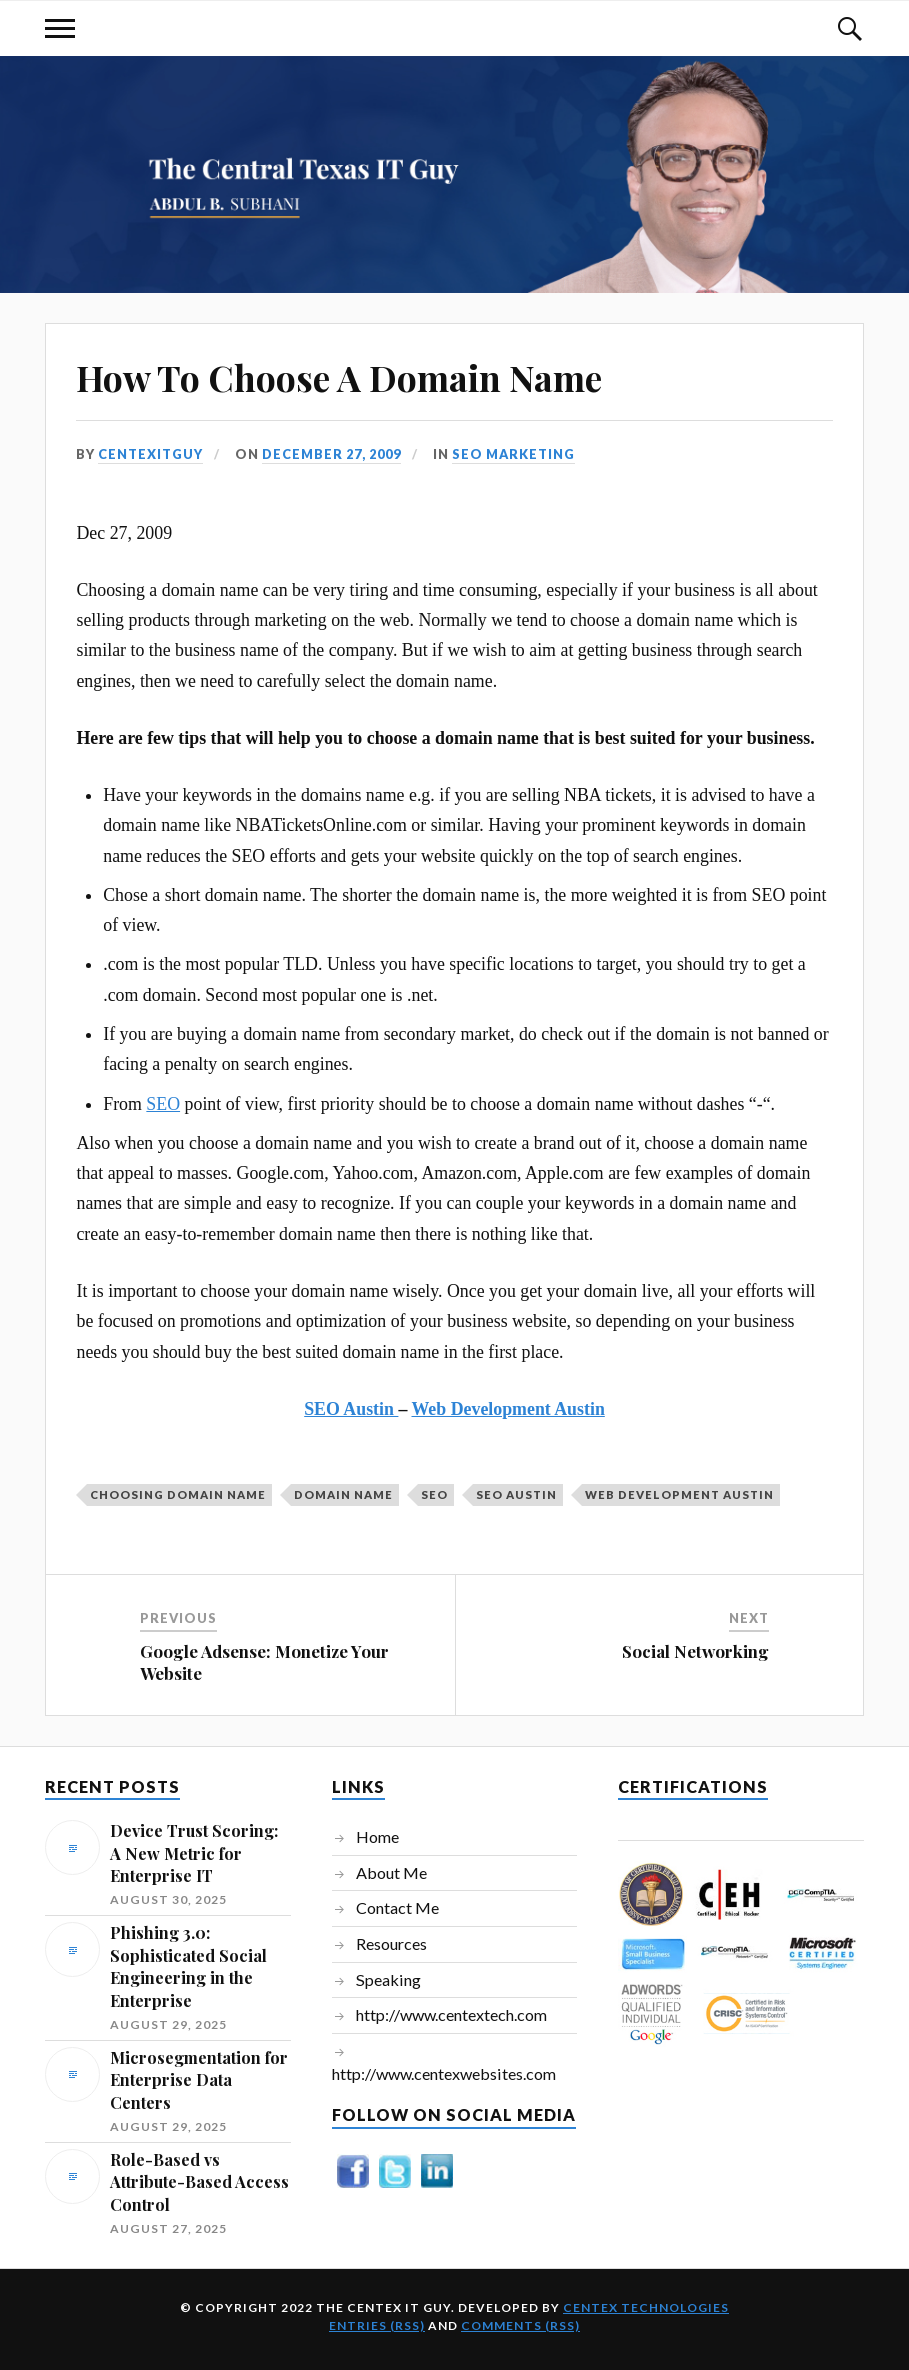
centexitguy (150, 454)
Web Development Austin (507, 1409)
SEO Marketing (513, 454)
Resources (391, 1943)
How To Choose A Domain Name (339, 377)
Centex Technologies (646, 2307)
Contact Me (397, 1907)
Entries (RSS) (377, 2325)
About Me (391, 1872)
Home (377, 1836)
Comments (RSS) (520, 2325)
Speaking (388, 1979)
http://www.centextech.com (451, 2014)
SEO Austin (351, 1409)
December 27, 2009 (331, 454)
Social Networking (695, 1651)
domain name (343, 1494)
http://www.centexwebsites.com (444, 2073)
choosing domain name (178, 1494)
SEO (163, 1104)
